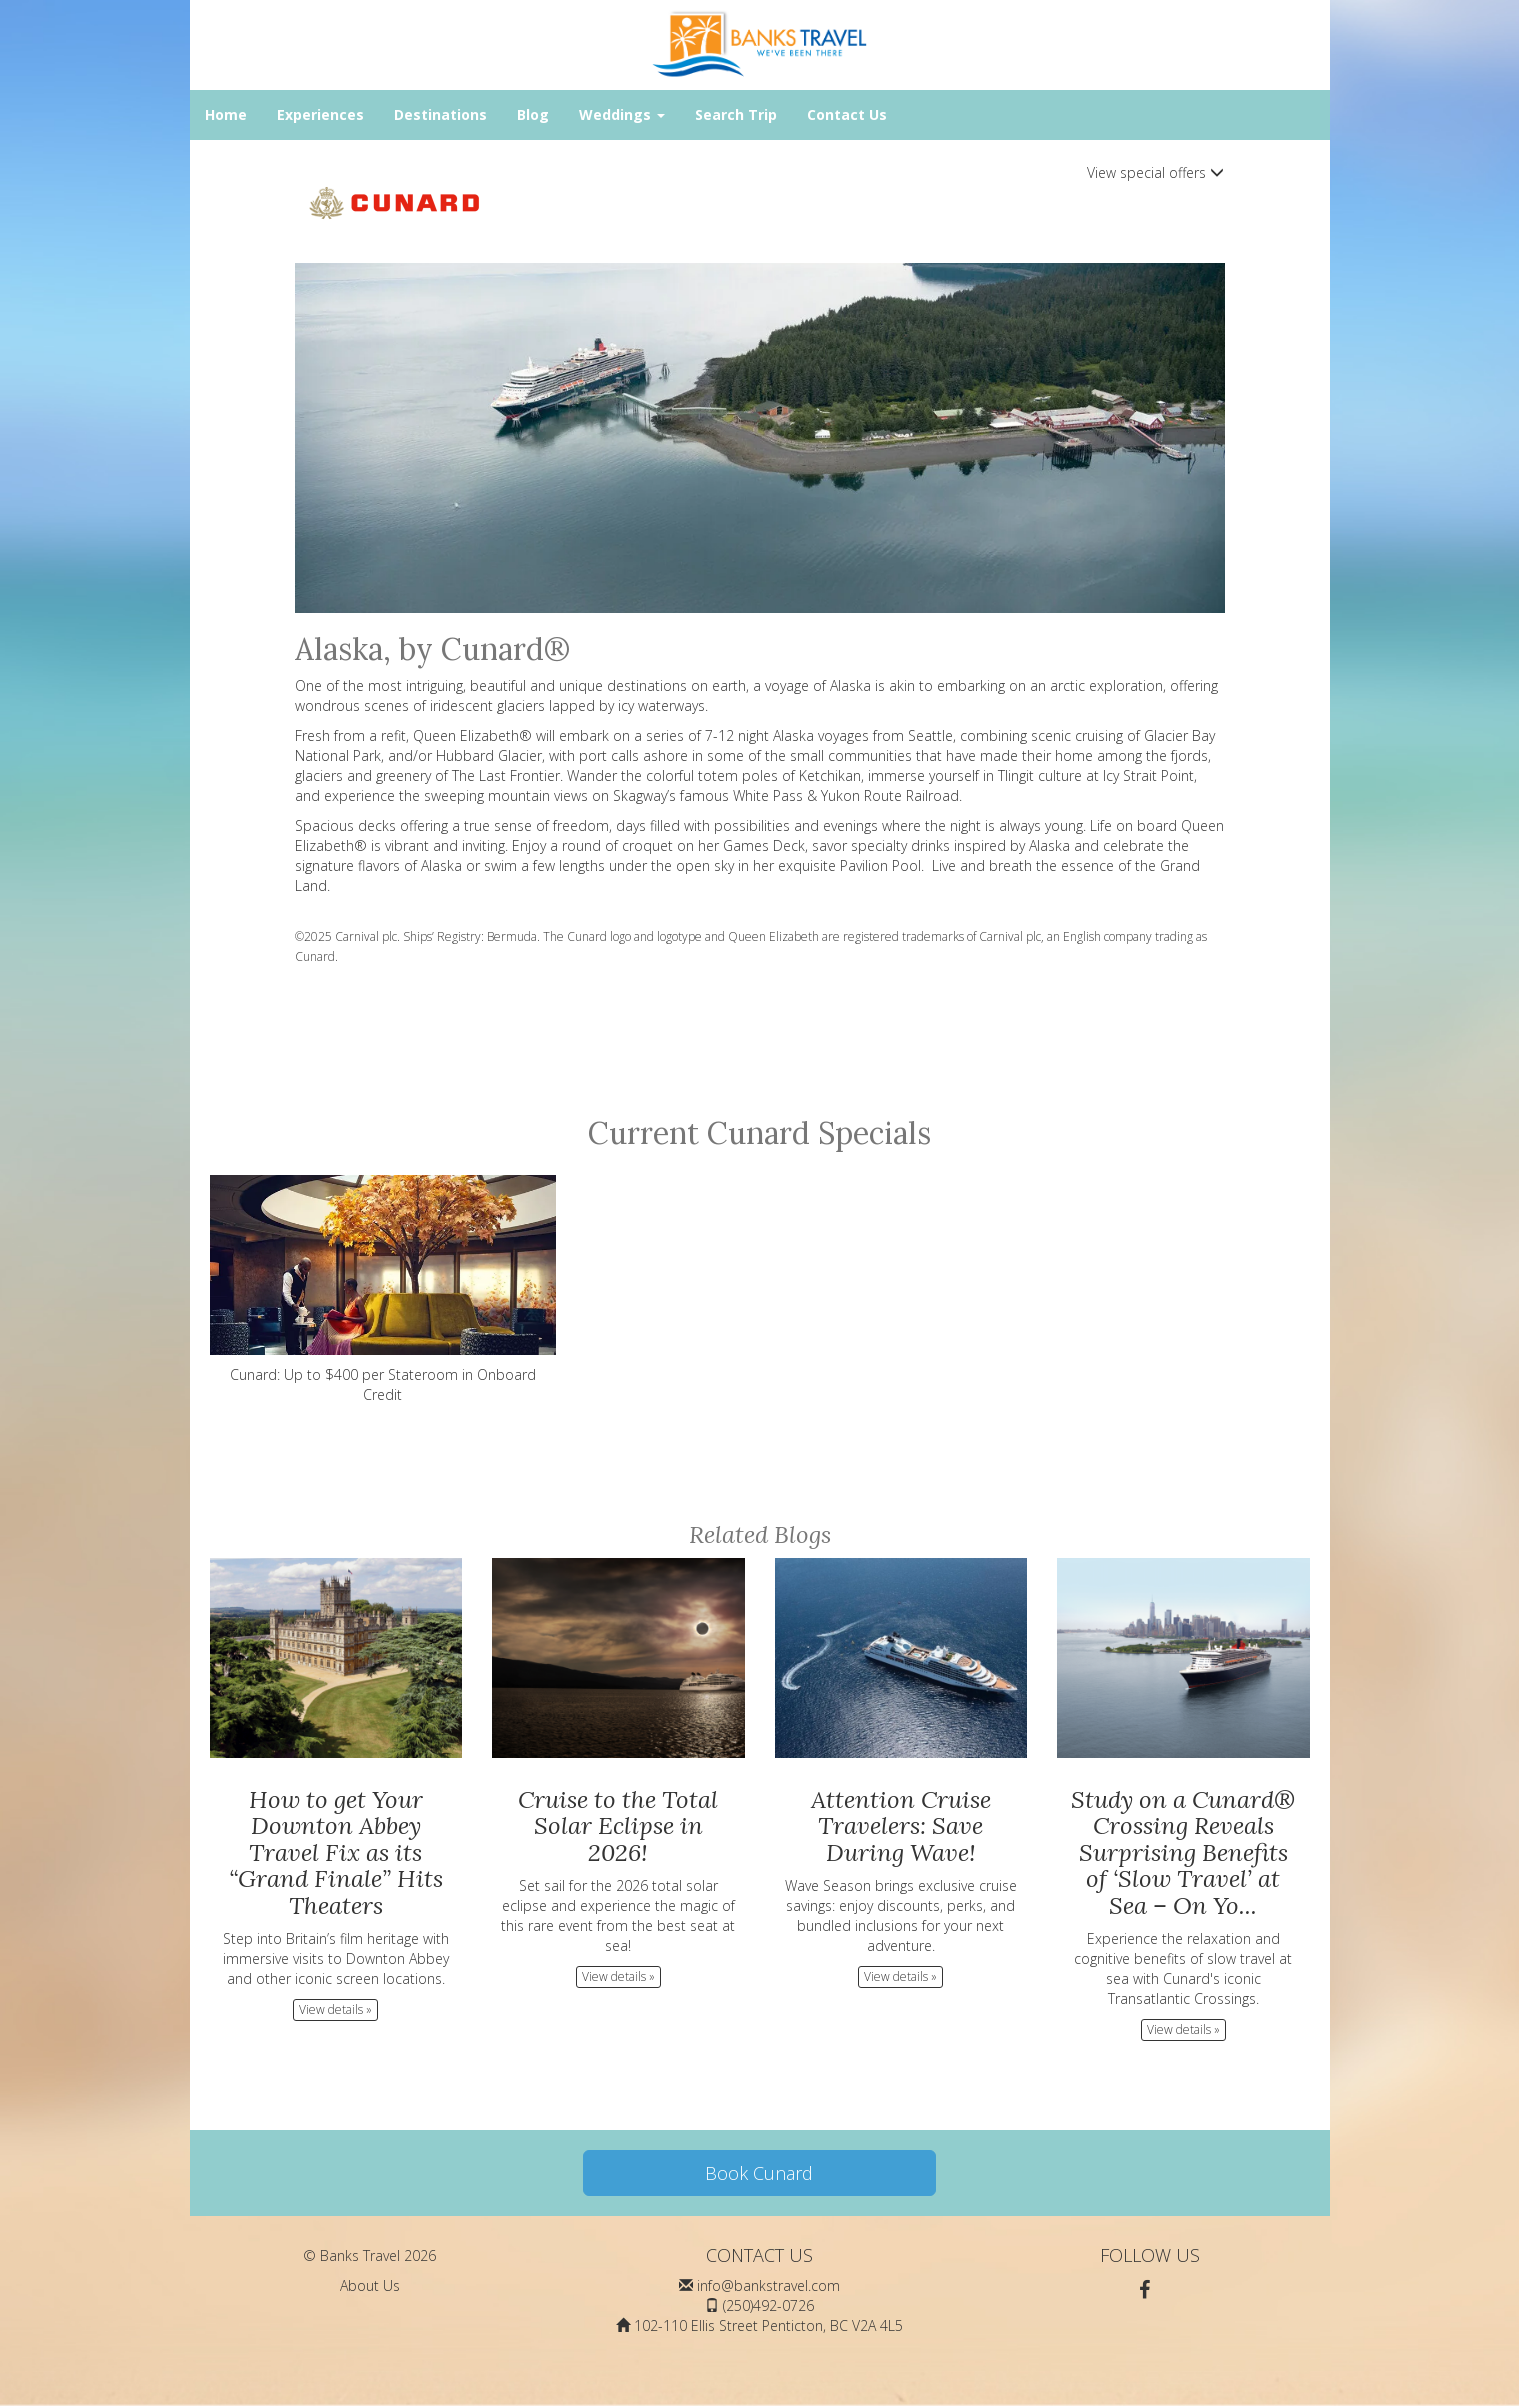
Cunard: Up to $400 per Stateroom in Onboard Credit (383, 1289)
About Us (370, 2285)
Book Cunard (759, 2173)
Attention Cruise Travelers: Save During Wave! (901, 1826)
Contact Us (847, 114)
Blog (533, 114)
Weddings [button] (622, 114)
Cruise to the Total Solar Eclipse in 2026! (618, 1826)
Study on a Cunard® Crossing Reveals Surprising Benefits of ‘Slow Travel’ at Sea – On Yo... (1183, 1852)
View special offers (1155, 172)
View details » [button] (335, 2009)
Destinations (440, 114)
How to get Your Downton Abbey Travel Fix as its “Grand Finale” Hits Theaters (336, 1852)
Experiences (320, 114)
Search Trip (736, 114)
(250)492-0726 (768, 2305)
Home (226, 114)
